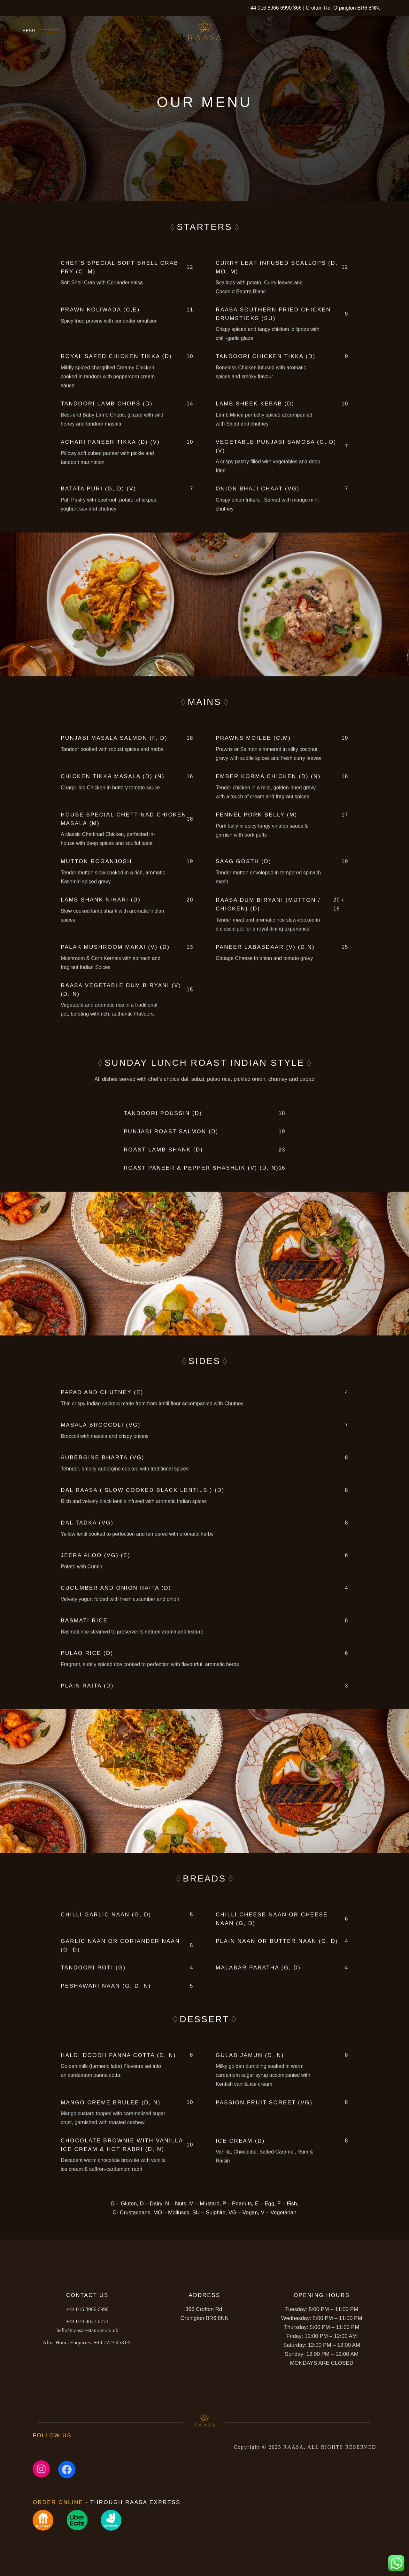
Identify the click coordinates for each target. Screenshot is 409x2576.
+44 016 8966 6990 (269, 8)
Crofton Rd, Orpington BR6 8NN (342, 8)
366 (298, 8)
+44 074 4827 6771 (87, 2324)
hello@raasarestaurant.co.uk (87, 2333)
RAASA (293, 2447)
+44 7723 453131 (87, 2345)
